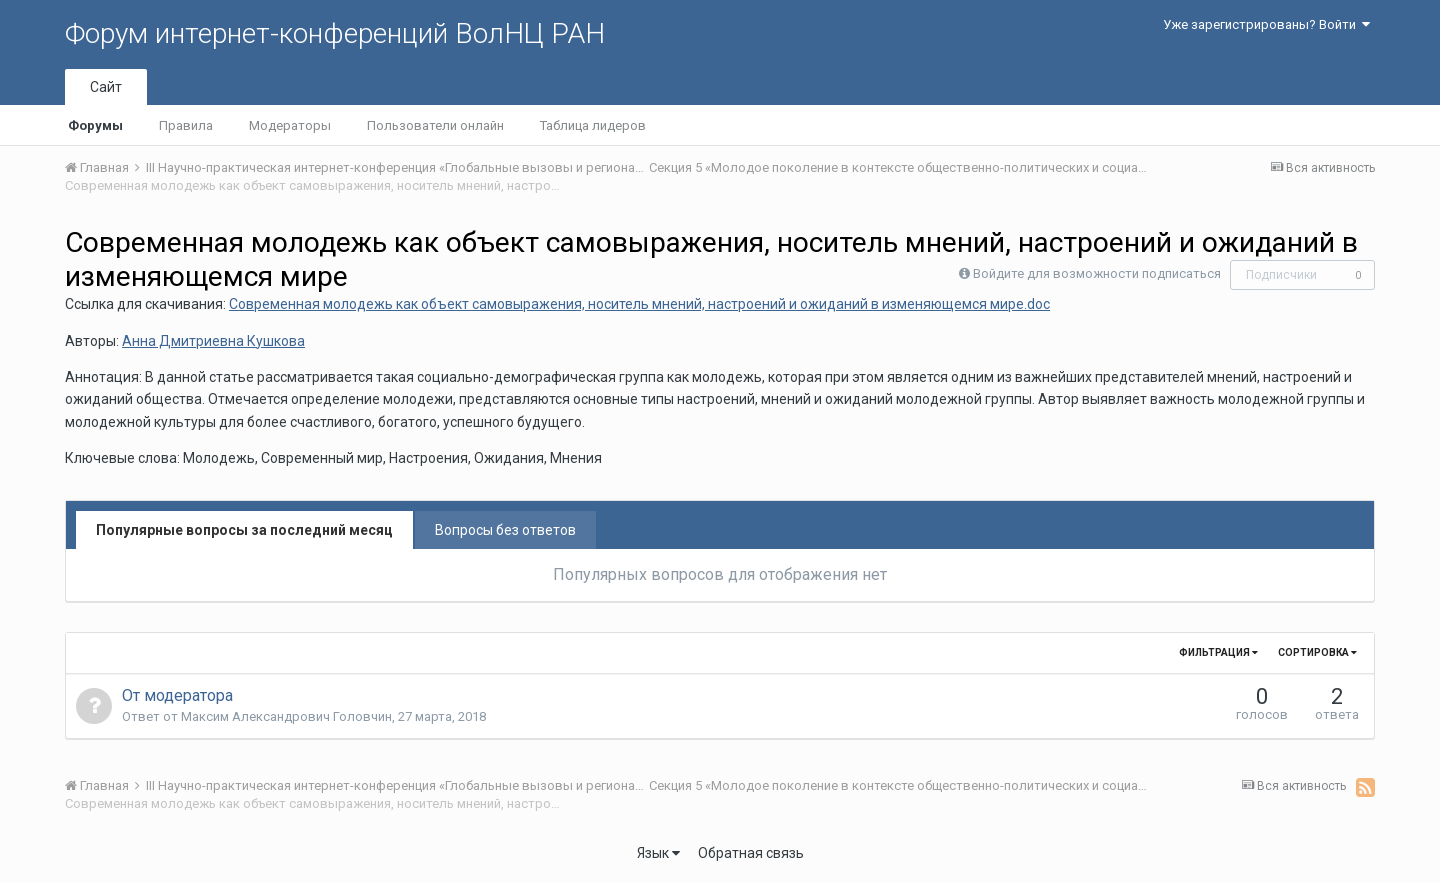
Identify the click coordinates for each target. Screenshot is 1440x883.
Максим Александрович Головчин (286, 716)
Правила (186, 125)
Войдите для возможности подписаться (1097, 273)
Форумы (95, 125)
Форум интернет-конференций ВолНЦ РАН (335, 33)
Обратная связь (751, 853)
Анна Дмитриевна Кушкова (213, 341)
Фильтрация (1218, 652)
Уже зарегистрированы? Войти (1266, 24)
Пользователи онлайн (435, 125)
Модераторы (290, 125)
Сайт (106, 87)
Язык (658, 853)
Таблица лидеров (593, 125)
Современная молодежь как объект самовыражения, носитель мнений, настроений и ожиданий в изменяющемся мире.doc (639, 304)
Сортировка (1317, 652)
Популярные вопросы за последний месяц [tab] (244, 530)
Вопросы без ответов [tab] (505, 530)
